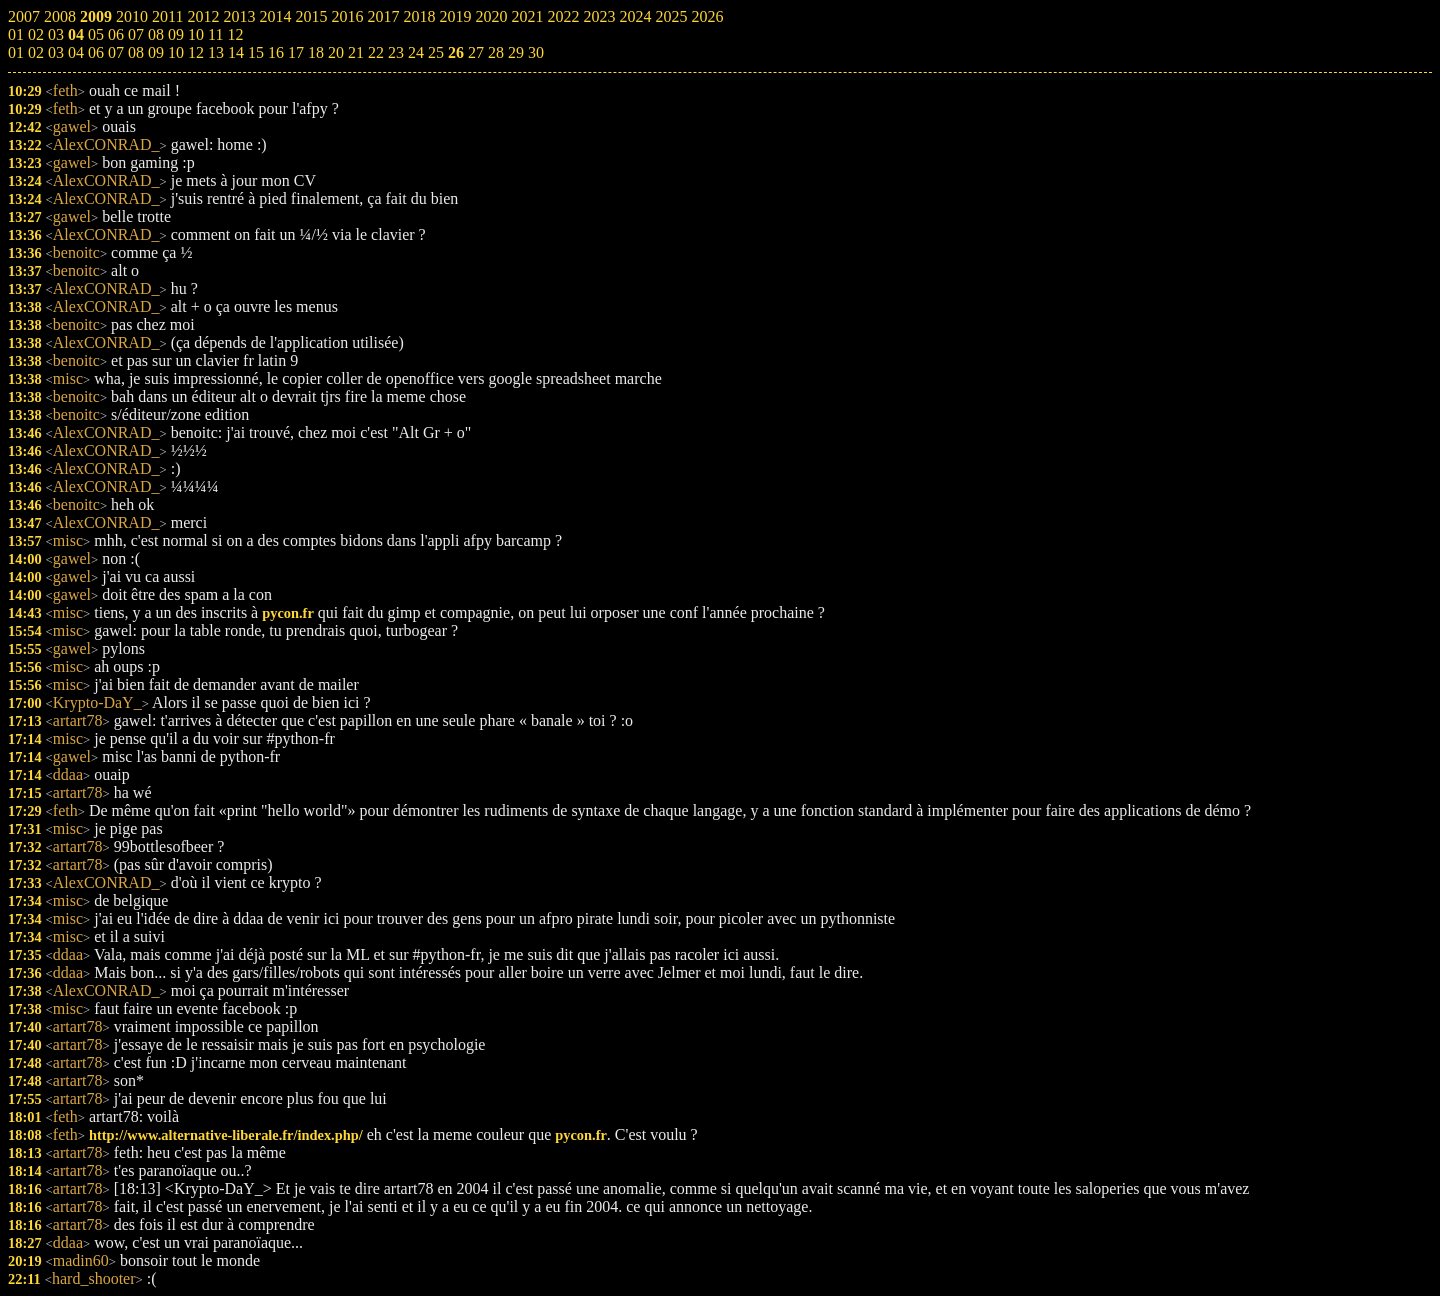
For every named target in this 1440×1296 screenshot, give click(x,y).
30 (536, 52)
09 (156, 52)
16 (276, 52)
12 (196, 52)
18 (316, 52)
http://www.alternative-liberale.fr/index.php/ (226, 1135)
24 (416, 52)
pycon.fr (288, 613)
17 (296, 52)
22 (376, 52)
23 (396, 52)
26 (456, 52)
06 (96, 52)
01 (16, 52)
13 (216, 52)
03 (56, 52)
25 (436, 52)
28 (496, 52)
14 (236, 52)
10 (176, 52)
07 (116, 52)
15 (256, 52)
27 (476, 52)
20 (336, 52)
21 (356, 52)
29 (516, 52)
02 (36, 52)
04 (76, 52)
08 (136, 52)
